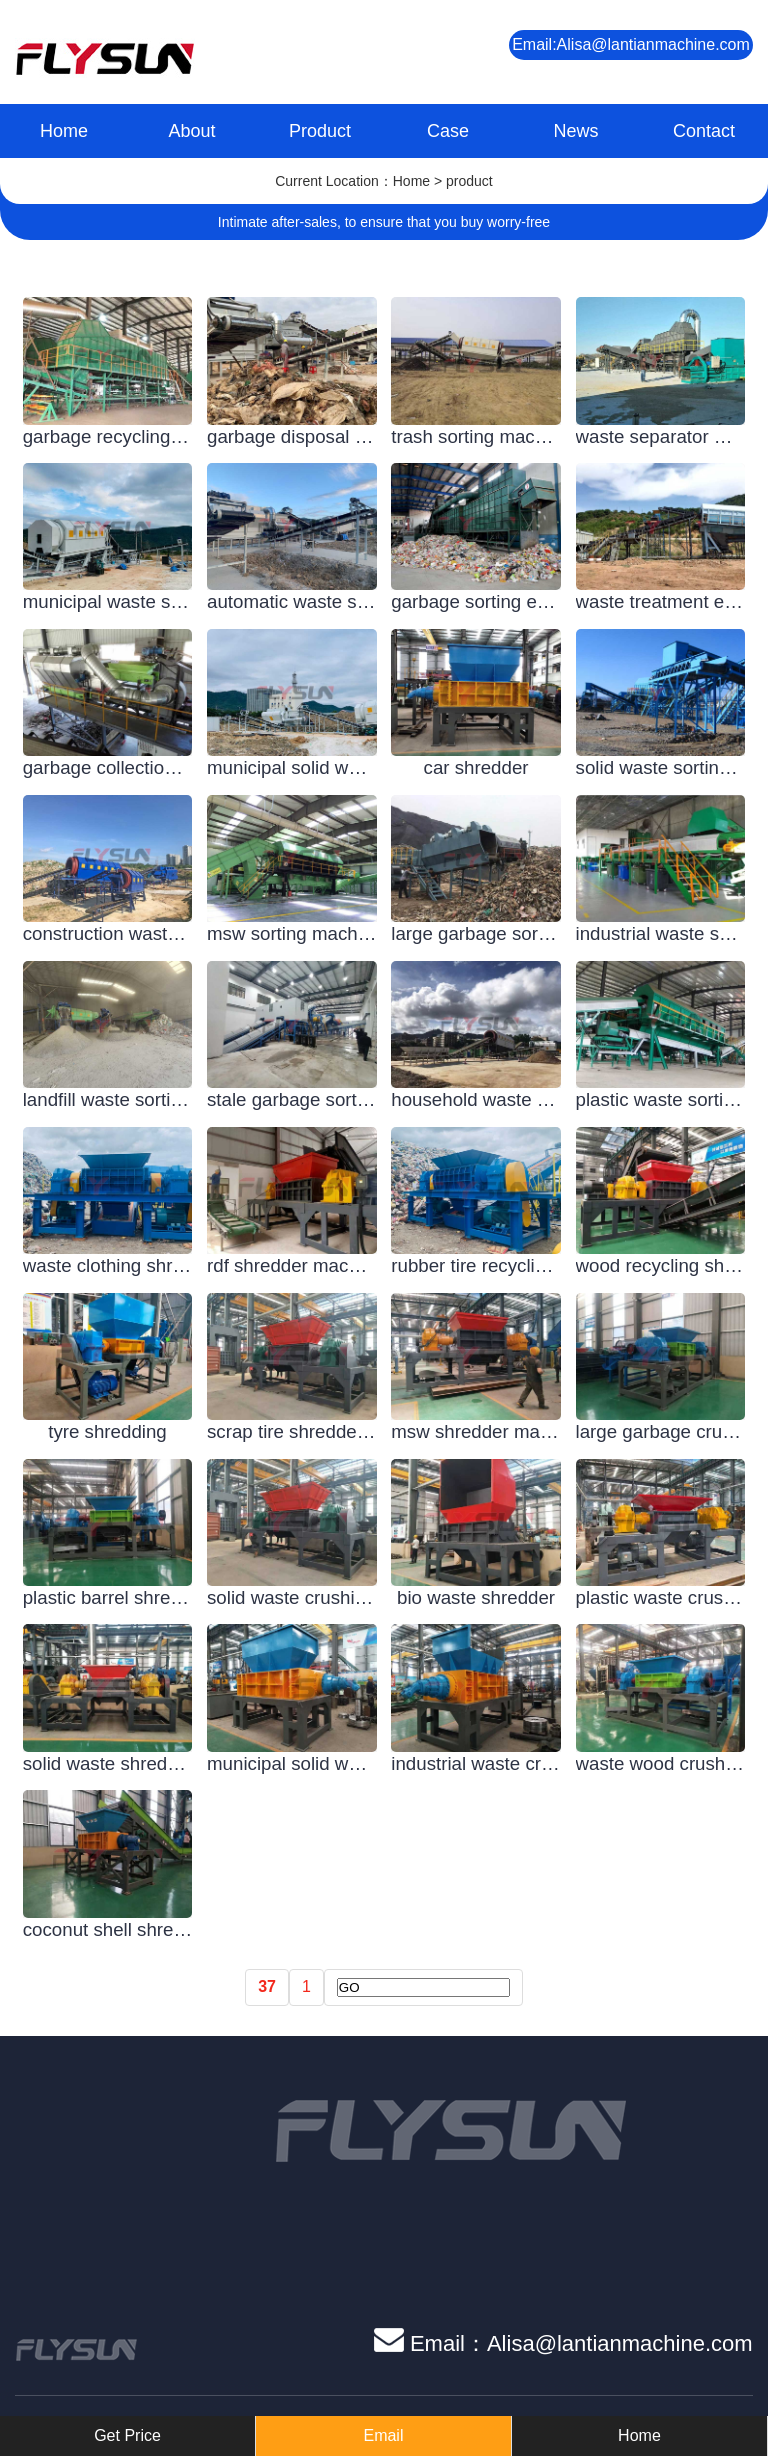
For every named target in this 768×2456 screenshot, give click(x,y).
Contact (704, 131)
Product (320, 131)
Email (383, 2435)
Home (64, 131)
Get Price (127, 2435)
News (575, 131)
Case (448, 131)
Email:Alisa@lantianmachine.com (631, 44)
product (469, 181)
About (191, 131)
